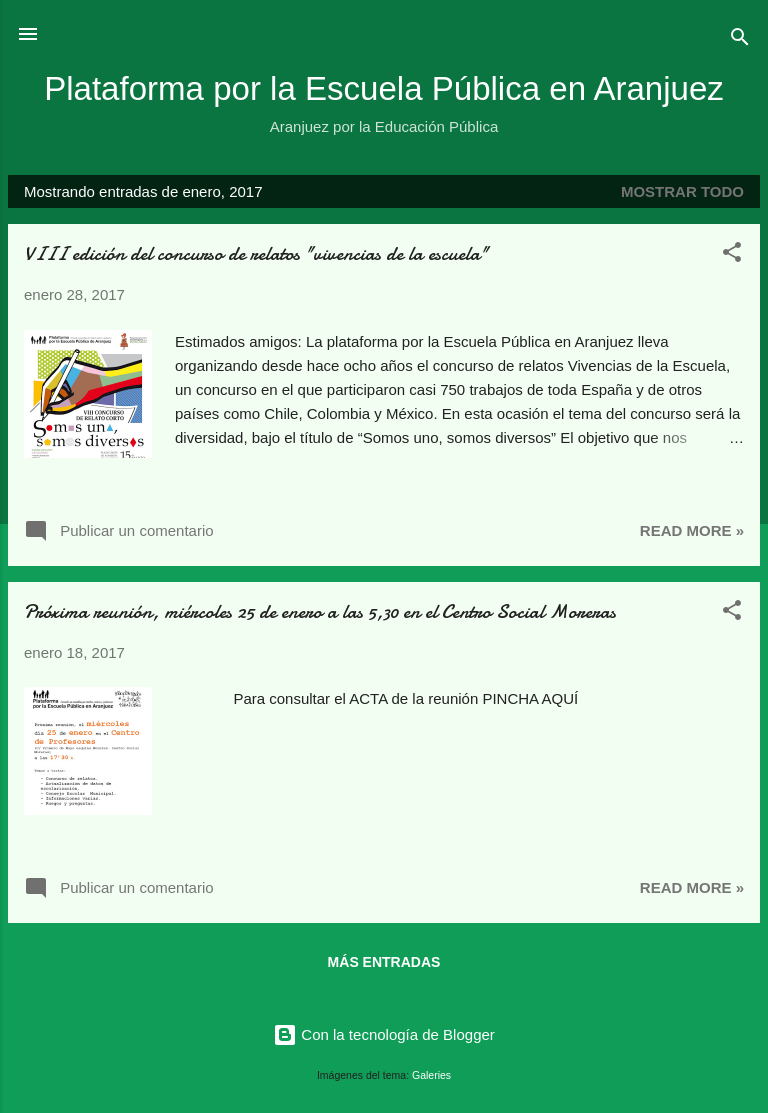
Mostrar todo (682, 191)
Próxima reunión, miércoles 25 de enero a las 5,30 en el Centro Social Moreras (320, 611)
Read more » (692, 530)
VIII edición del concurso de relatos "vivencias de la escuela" (256, 253)
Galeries (431, 1075)
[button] (732, 255)
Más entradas (384, 962)
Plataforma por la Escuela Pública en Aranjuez (384, 88)
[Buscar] (740, 40)
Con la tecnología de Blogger (384, 1034)
